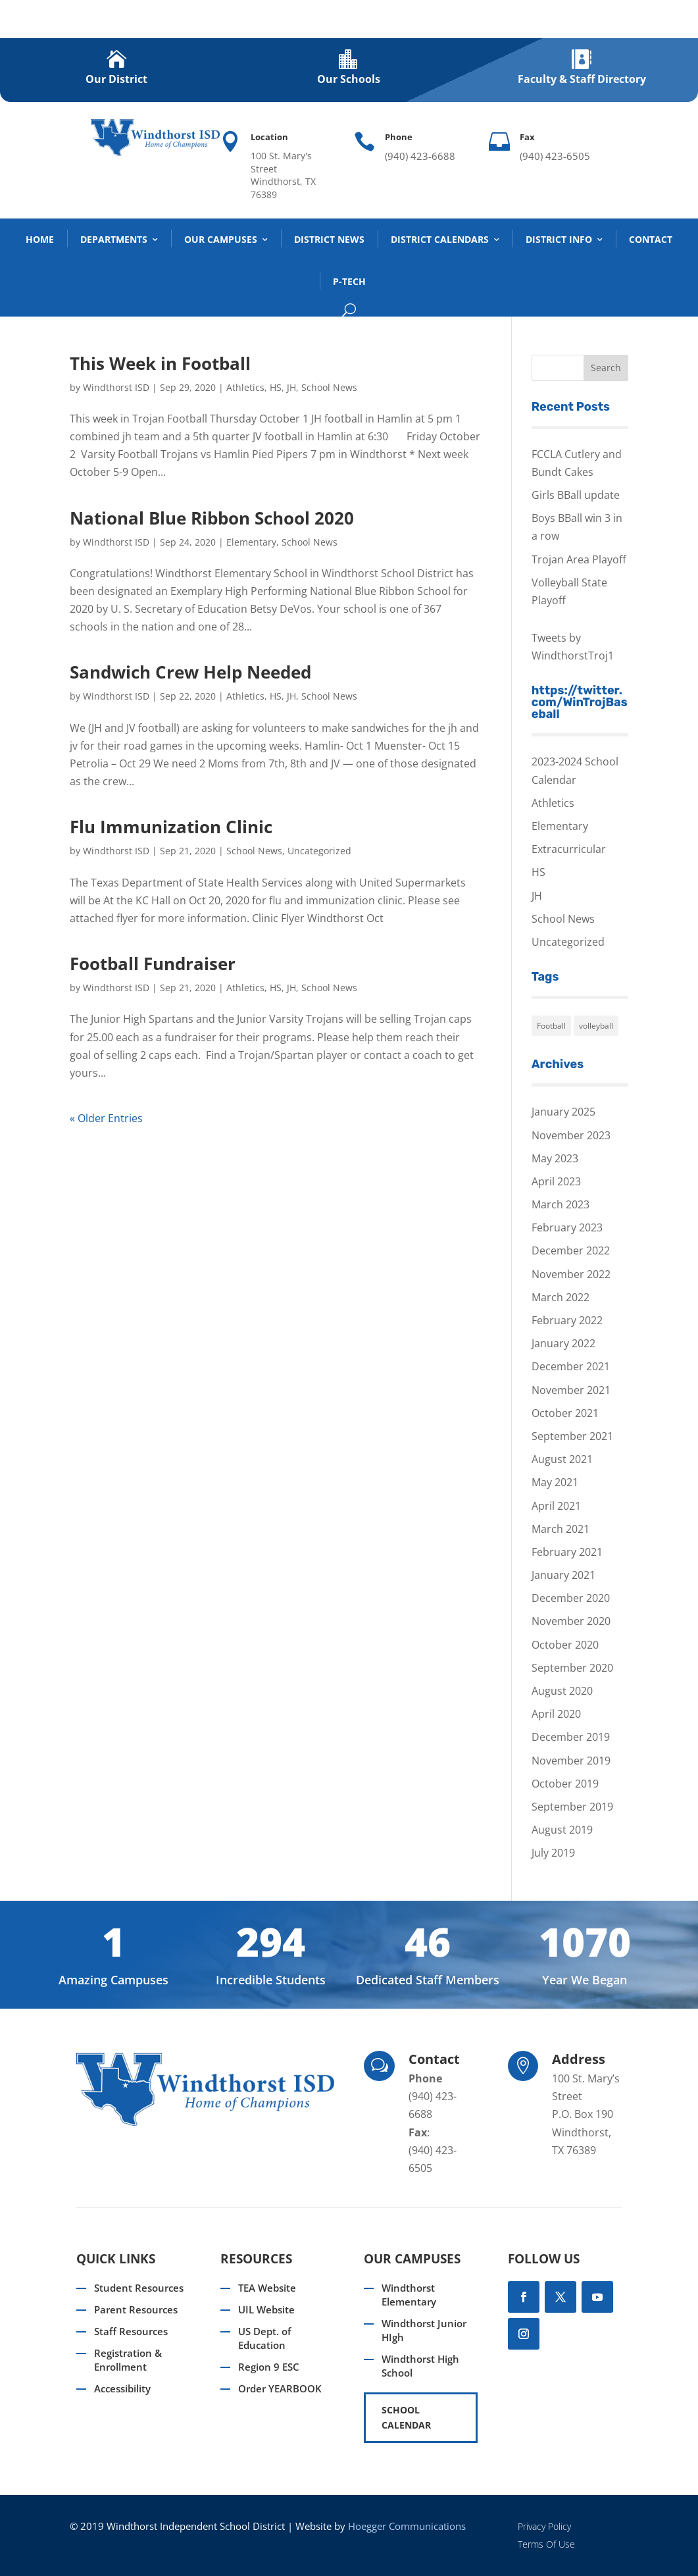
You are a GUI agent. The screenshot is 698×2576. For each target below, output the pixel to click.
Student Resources (139, 2287)
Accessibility (122, 2388)
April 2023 (556, 1181)
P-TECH (349, 281)
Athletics (245, 387)
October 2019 (565, 1783)
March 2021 (560, 1529)
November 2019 (571, 1760)
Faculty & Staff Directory (582, 79)
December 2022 (571, 1250)
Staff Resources (131, 2331)
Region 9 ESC (268, 2366)
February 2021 (567, 1552)
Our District (116, 79)
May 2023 (555, 1158)
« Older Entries (106, 1118)
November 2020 (571, 1621)
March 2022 (560, 1297)
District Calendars (440, 239)
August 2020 (562, 1691)
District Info (559, 239)
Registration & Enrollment (128, 2359)
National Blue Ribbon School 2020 (212, 518)
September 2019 (572, 1806)
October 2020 (565, 1644)
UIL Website (266, 2309)
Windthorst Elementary (409, 2294)
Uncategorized (319, 850)
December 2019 (571, 1737)
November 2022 (571, 1274)
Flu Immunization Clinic (171, 826)
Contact (650, 239)
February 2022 (567, 1320)
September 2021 (572, 1436)
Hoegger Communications (407, 2526)
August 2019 (562, 1829)
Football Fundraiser (153, 963)
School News (329, 387)
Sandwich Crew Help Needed (190, 672)
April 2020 (556, 1714)
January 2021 (563, 1575)
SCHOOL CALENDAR (406, 2418)
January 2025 (563, 1111)
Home (40, 239)
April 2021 (556, 1506)
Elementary (251, 542)
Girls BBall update (576, 495)
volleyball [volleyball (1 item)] (596, 1025)
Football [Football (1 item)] (551, 1025)
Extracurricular (569, 849)
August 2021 (562, 1459)
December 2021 (571, 1366)
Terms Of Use (546, 2544)
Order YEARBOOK (280, 2388)
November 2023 (571, 1135)
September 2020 (572, 1668)
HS (276, 387)
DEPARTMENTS (113, 239)
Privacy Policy (544, 2526)
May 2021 (555, 1482)
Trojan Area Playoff (579, 559)
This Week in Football (160, 363)
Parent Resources (136, 2309)
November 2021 (571, 1390)
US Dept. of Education (264, 2338)
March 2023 (560, 1204)
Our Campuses (220, 239)
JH (291, 387)
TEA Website (267, 2287)
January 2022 (563, 1343)
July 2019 (553, 1852)
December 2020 (571, 1598)
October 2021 (565, 1413)
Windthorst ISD (116, 387)
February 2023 (567, 1227)
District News (329, 239)
